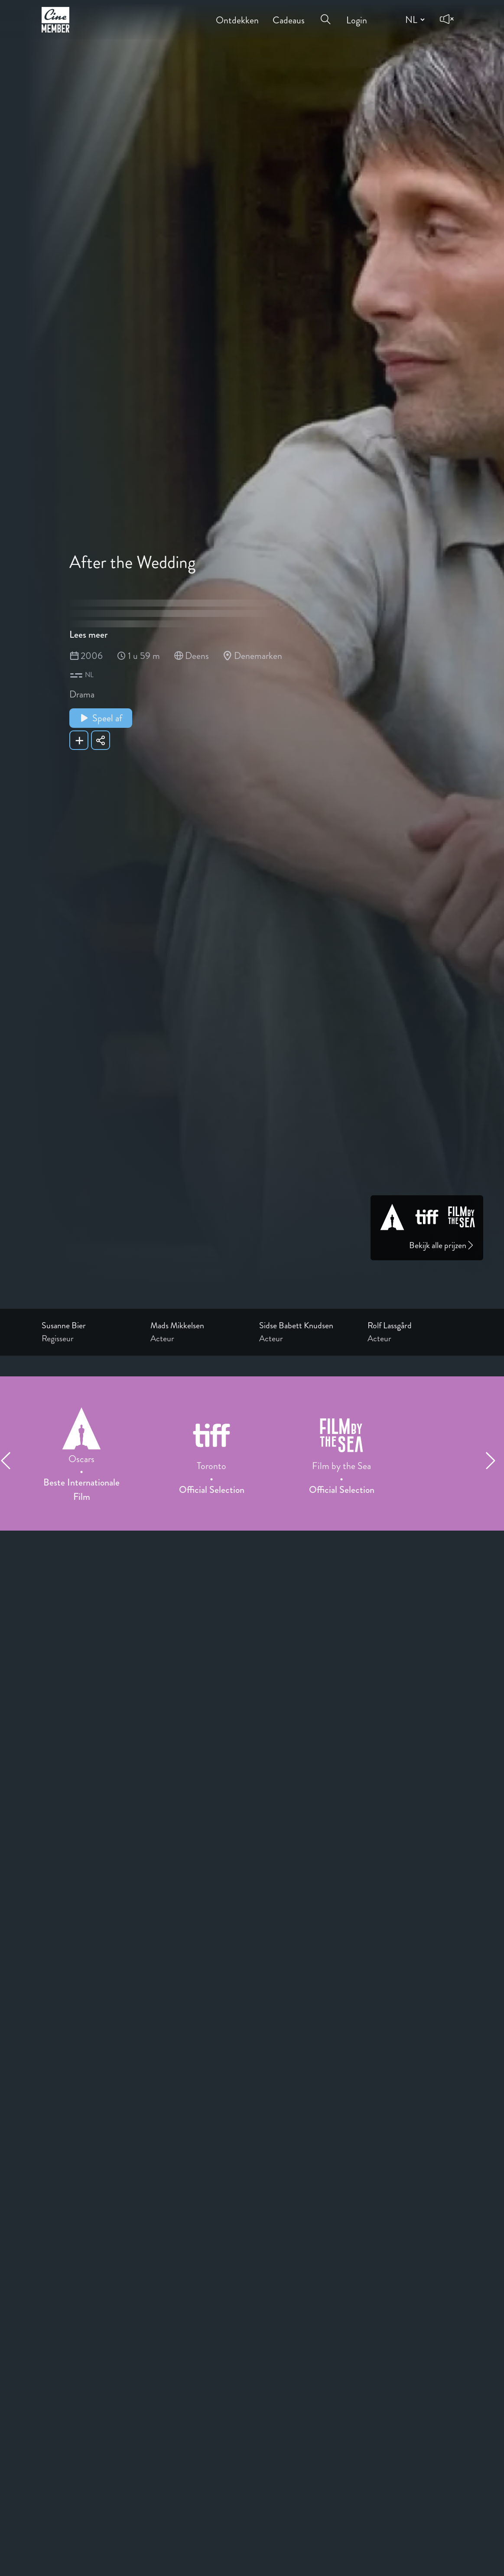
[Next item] (494, 1460)
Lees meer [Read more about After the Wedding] (88, 634)
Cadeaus (289, 14)
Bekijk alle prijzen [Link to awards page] (442, 1245)
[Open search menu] (325, 14)
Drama (81, 694)
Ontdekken (237, 14)
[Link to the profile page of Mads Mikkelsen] (197, 1325)
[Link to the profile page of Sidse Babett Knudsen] (306, 1325)
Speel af (100, 718)
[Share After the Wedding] (100, 740)
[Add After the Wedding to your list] (78, 740)
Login (356, 14)
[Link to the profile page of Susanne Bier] (89, 1325)
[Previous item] (9, 1460)
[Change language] (414, 19)
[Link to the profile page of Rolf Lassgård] (414, 1325)
